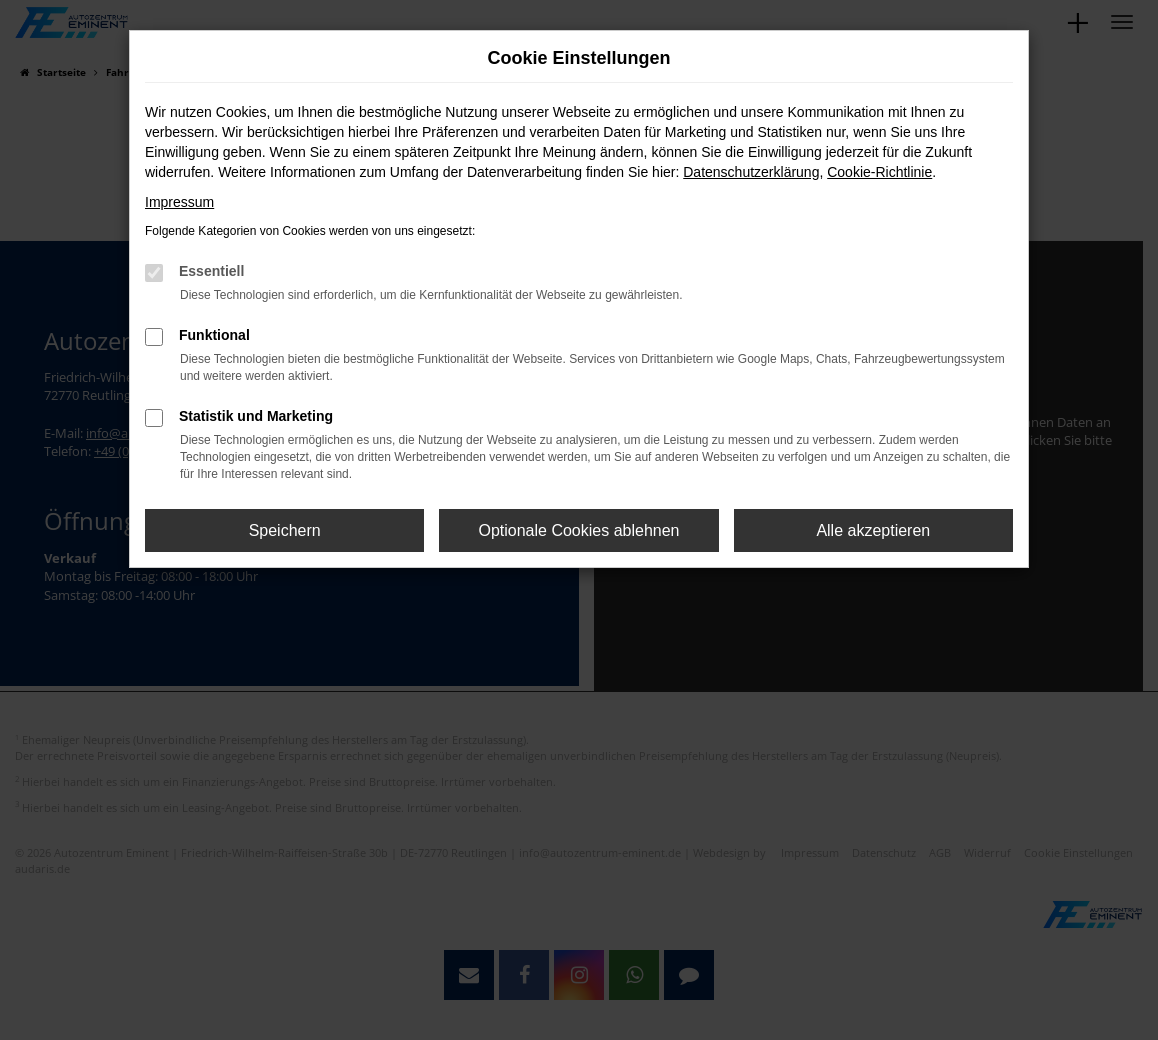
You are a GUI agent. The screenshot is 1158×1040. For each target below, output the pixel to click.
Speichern (285, 530)
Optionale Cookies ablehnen (578, 530)
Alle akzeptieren (873, 530)
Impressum (179, 202)
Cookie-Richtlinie (879, 172)
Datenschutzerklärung (751, 172)
